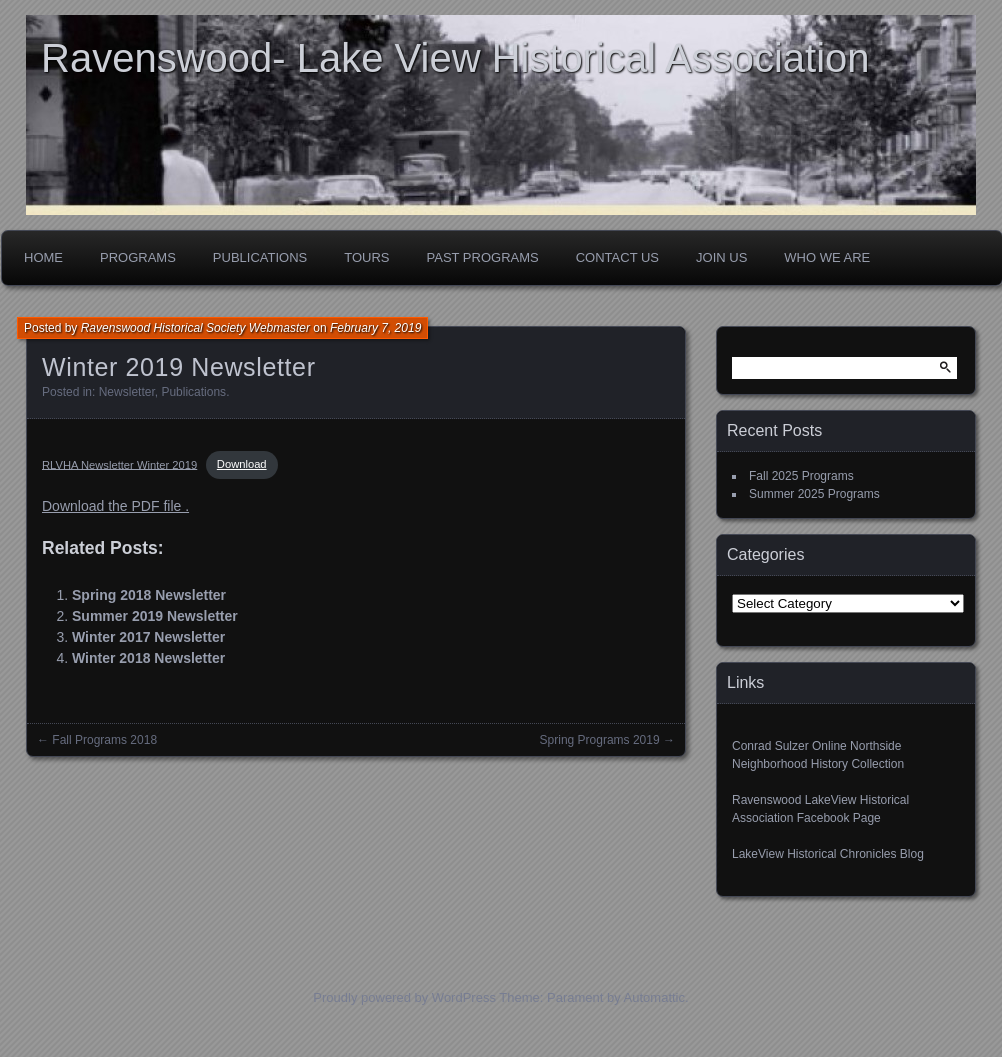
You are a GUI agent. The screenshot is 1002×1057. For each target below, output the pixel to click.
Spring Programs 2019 (600, 740)
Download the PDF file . (115, 506)
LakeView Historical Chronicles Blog (828, 854)
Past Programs (483, 257)
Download (242, 464)
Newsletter (127, 392)
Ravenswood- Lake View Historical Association (455, 58)
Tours (366, 257)
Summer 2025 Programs (814, 494)
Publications (260, 257)
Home (43, 257)
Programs (138, 257)
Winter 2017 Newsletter (148, 637)
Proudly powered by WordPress (404, 997)
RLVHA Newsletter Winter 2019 (119, 464)
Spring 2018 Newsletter (149, 595)
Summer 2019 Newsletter (155, 616)
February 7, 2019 (375, 328)
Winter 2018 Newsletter (148, 658)
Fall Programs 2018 (104, 740)
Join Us (721, 257)
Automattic (654, 997)
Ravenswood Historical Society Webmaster (195, 328)
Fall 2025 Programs (801, 476)
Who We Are (827, 257)
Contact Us (617, 257)
